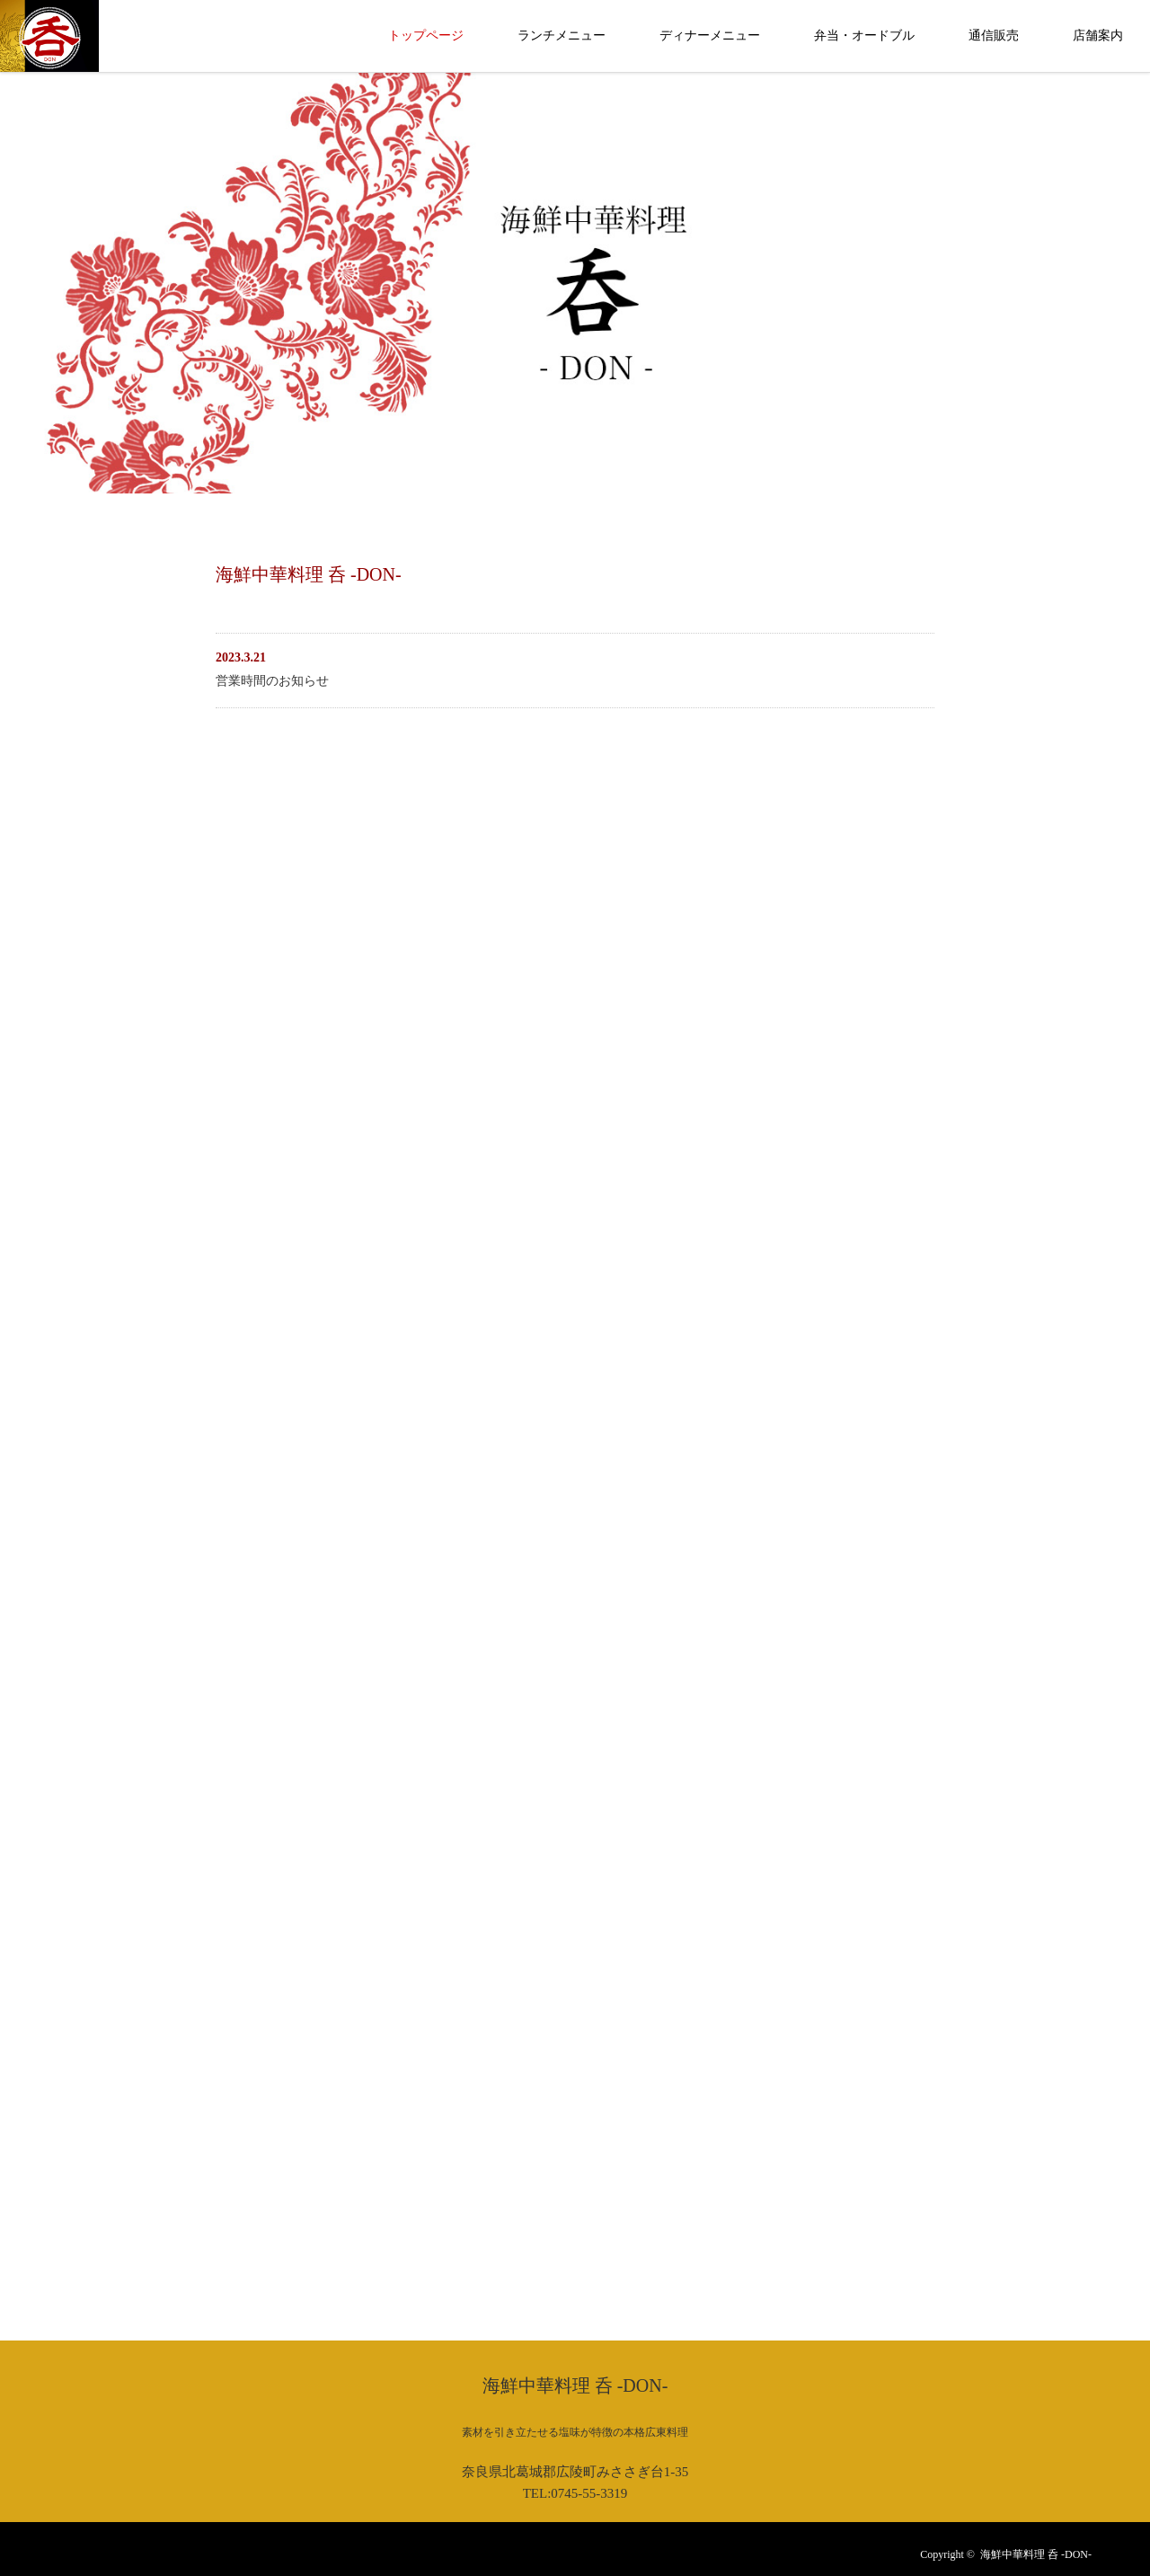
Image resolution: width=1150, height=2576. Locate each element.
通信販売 (994, 35)
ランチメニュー (562, 35)
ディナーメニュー (709, 35)
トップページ (426, 35)
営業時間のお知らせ (272, 681)
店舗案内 (1098, 35)
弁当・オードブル (864, 35)
